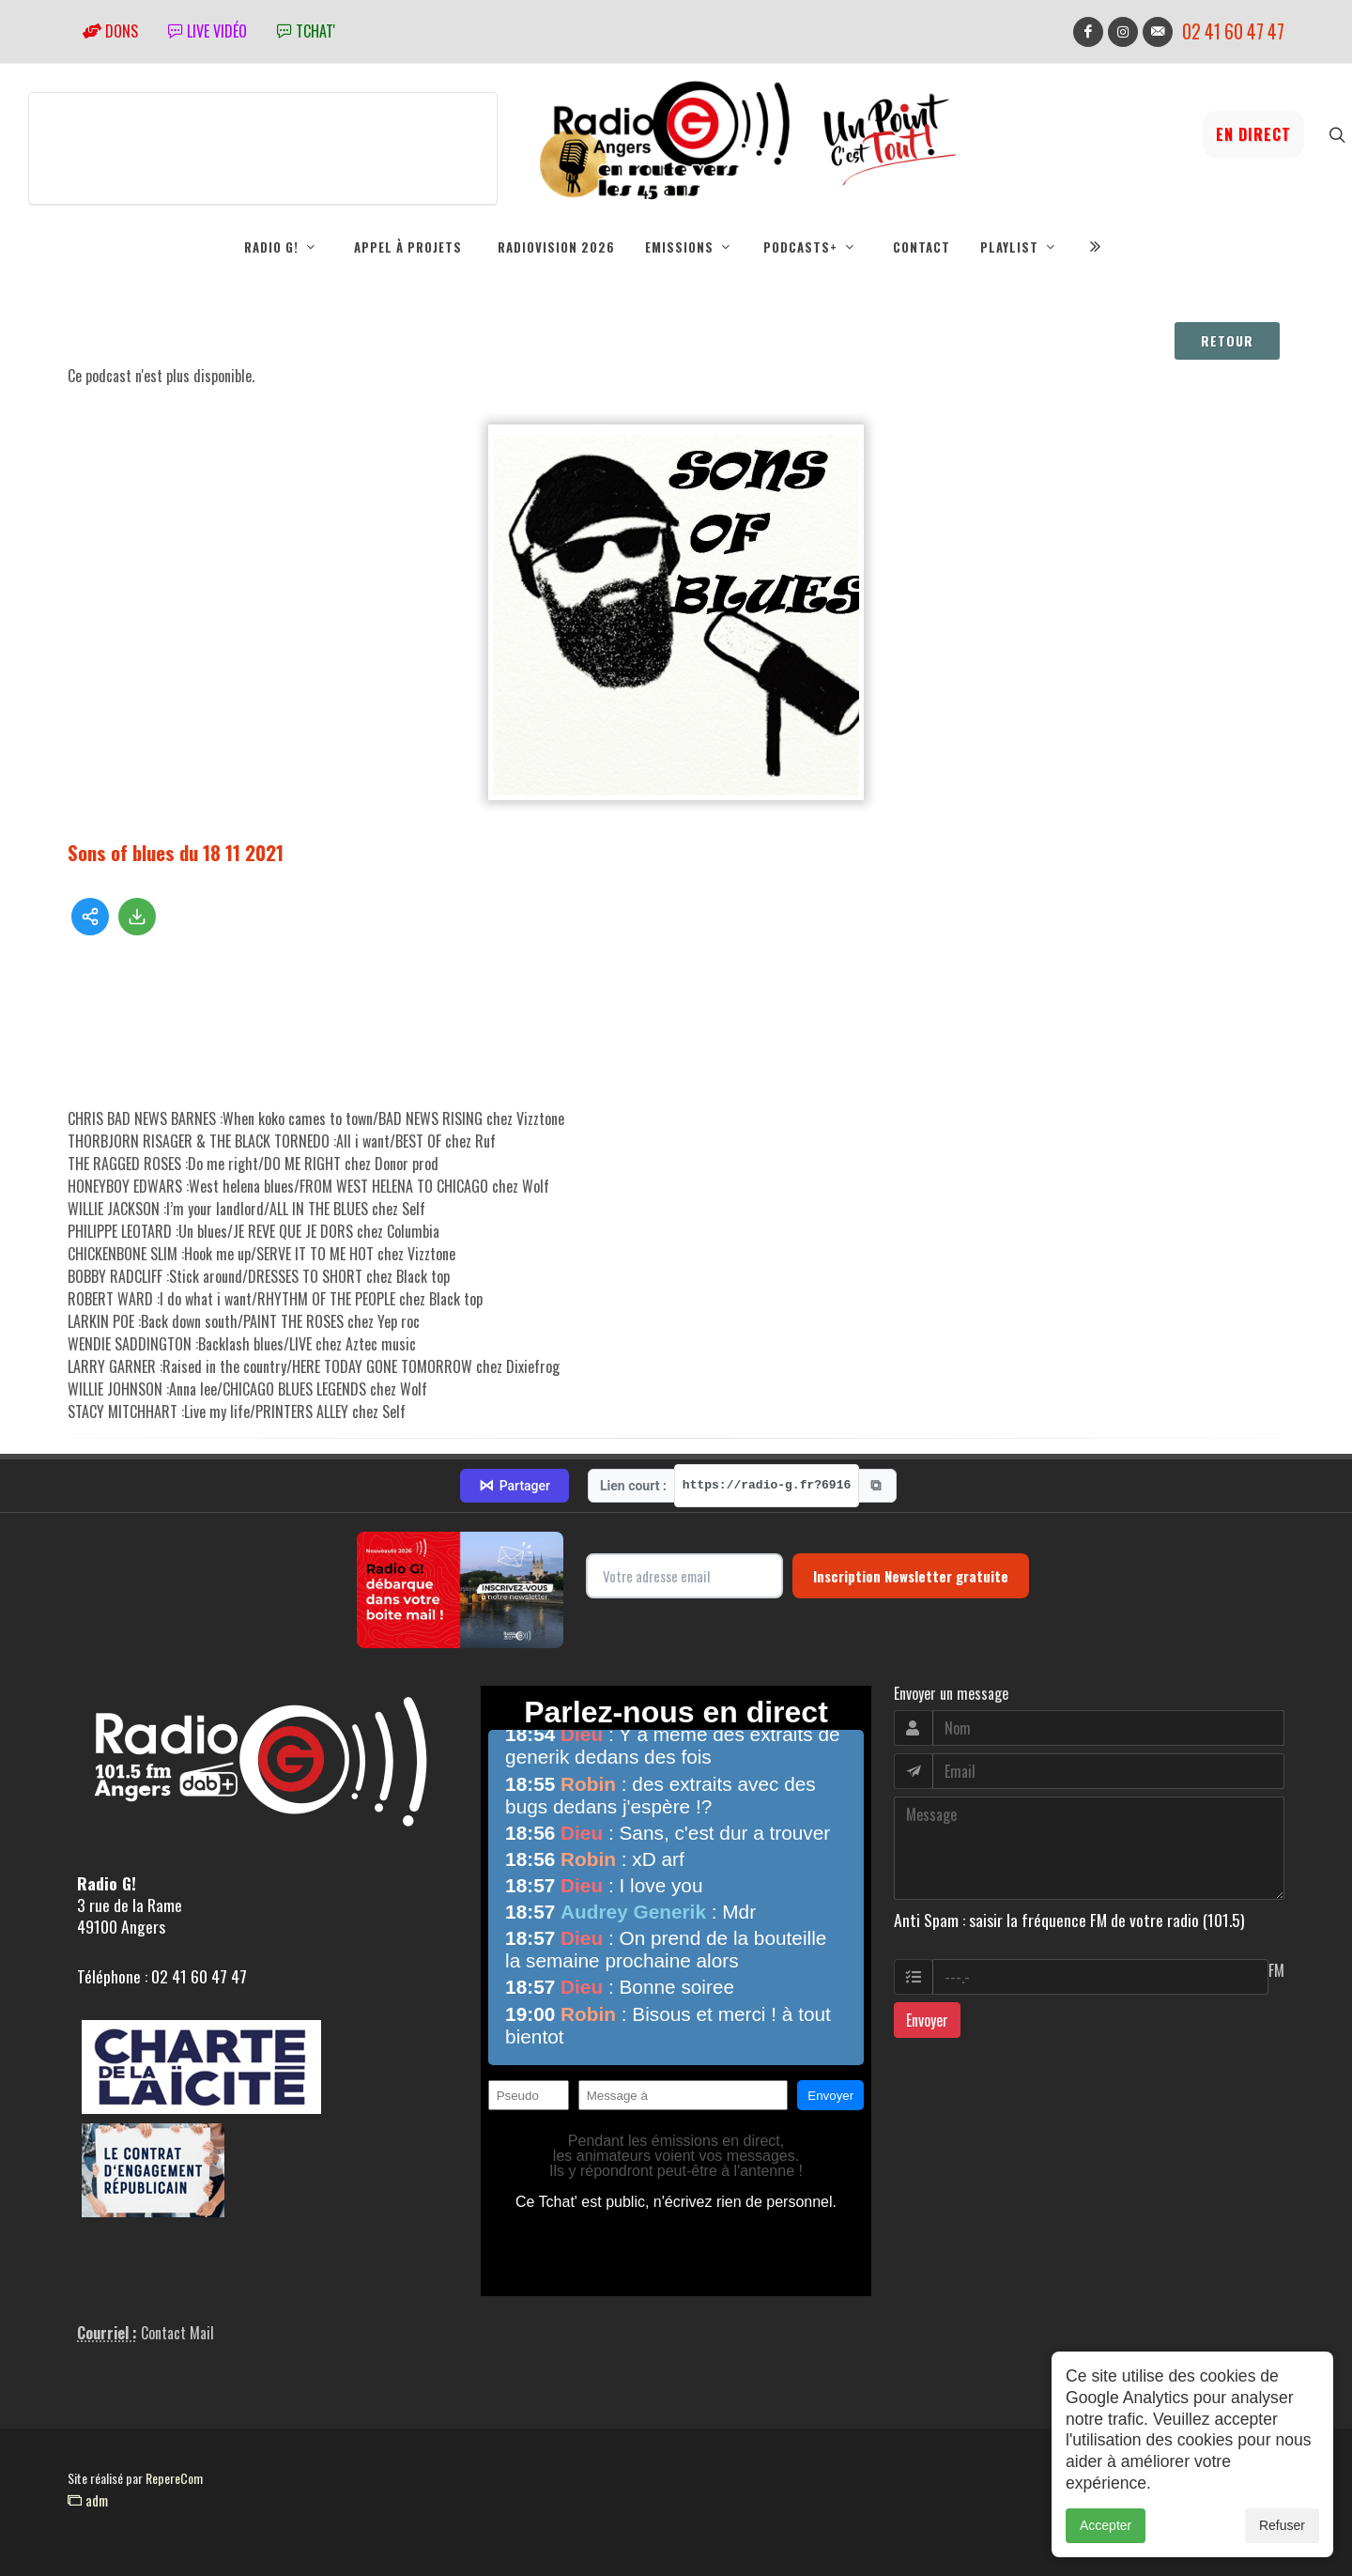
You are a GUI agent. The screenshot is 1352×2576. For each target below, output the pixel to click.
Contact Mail (177, 2332)
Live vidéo (207, 31)
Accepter (1105, 2525)
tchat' (306, 31)
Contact (921, 247)
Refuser (1282, 2525)
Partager (514, 1486)
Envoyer (927, 2020)
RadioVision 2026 (556, 247)
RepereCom (174, 2478)
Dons (110, 31)
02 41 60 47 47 (1233, 31)
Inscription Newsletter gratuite (910, 1576)
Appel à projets (408, 247)
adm (88, 2500)
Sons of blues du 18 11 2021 (176, 852)
